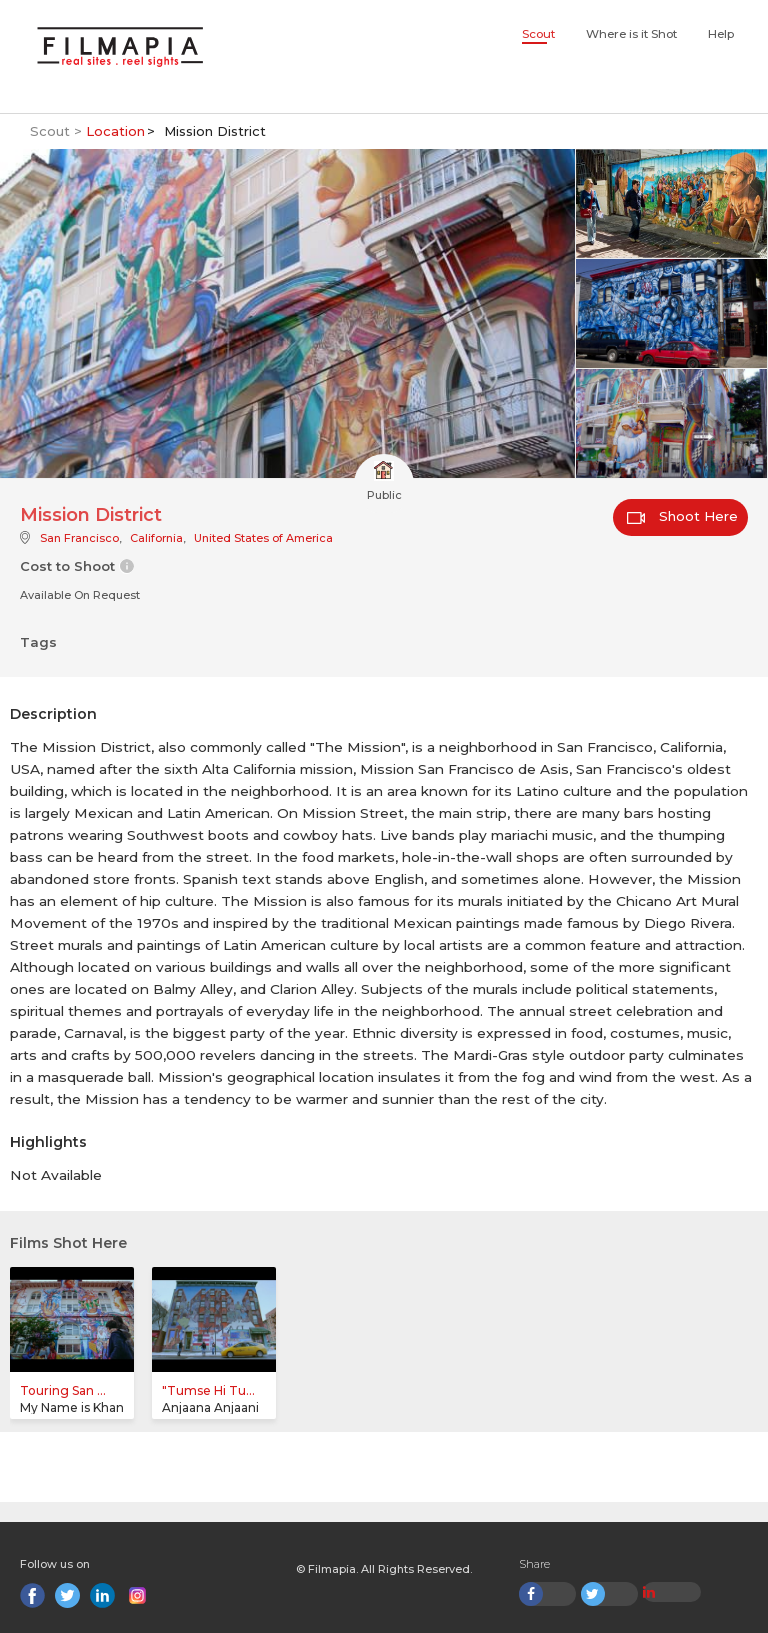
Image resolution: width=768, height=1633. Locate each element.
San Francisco (79, 538)
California (156, 538)
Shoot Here (682, 516)
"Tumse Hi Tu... (208, 1390)
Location (115, 131)
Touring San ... (63, 1390)
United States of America (263, 538)
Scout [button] (538, 34)
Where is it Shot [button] (631, 34)
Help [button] (721, 34)
